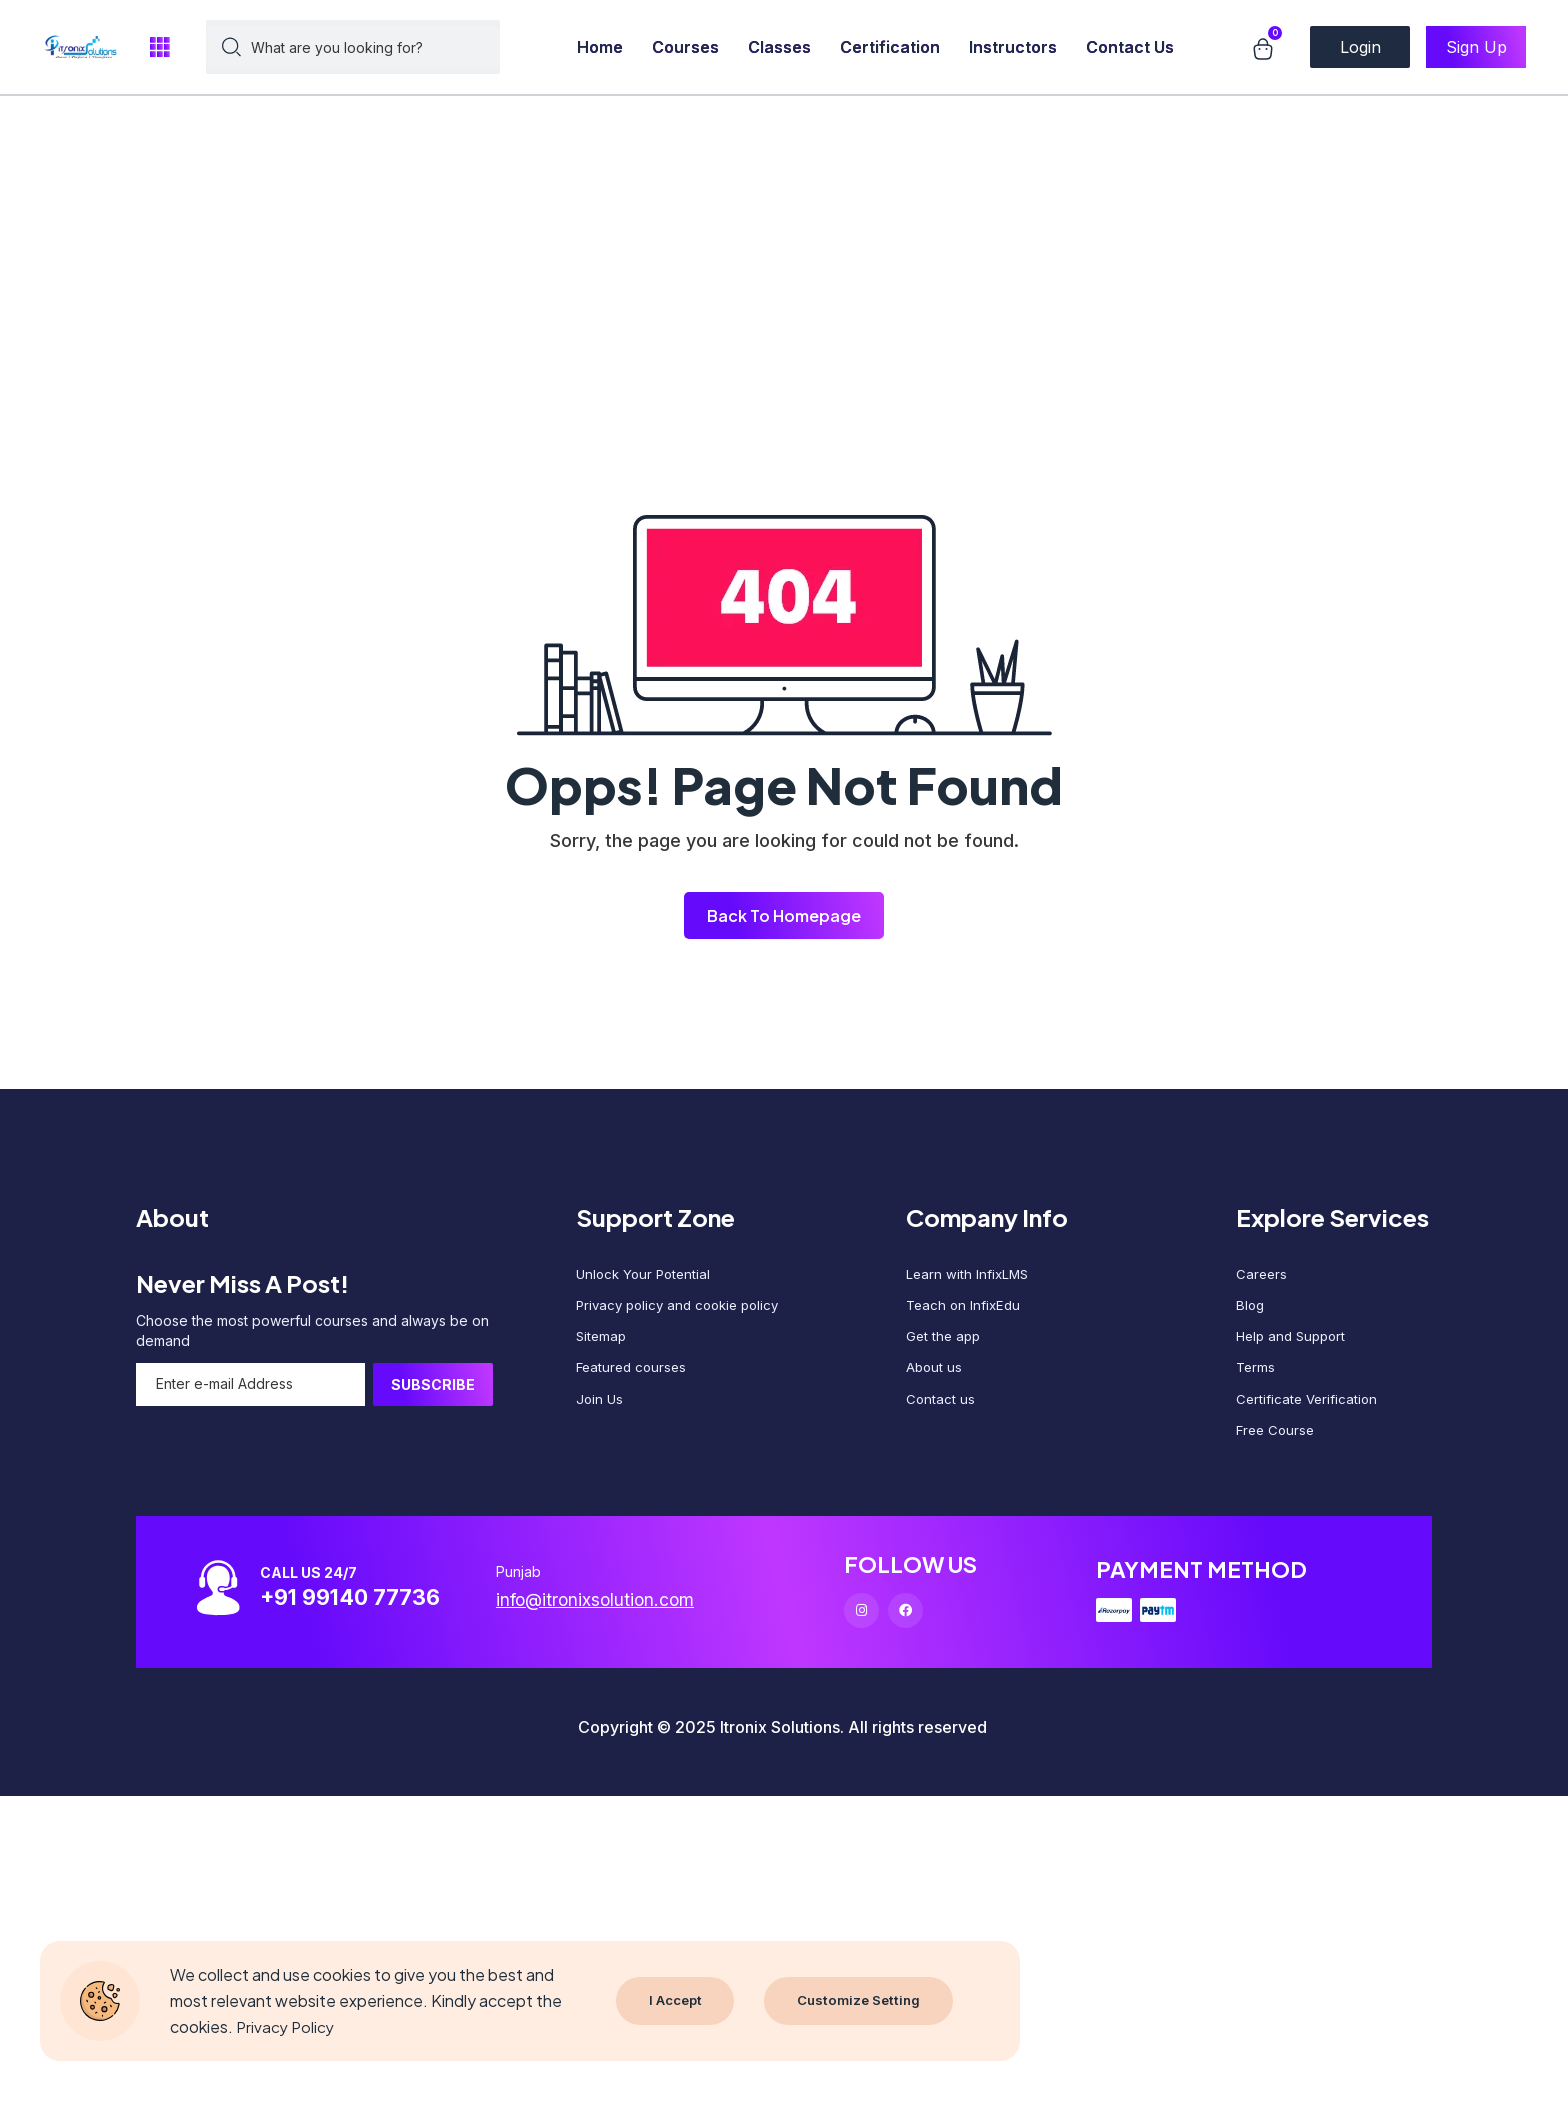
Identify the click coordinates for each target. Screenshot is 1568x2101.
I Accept (676, 2000)
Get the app (945, 1344)
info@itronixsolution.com (612, 1618)
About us (935, 1378)
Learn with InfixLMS (969, 1276)
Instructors (1013, 47)
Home (600, 47)
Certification (890, 47)
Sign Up (1476, 47)
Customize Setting (862, 2000)
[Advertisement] (600, 140)
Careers (1262, 1276)
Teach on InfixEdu (965, 1310)
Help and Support (1294, 1344)
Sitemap (602, 1344)
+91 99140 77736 (365, 1615)
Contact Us (1130, 47)
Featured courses (634, 1378)
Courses (685, 47)
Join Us (600, 1412)
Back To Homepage (784, 915)
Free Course (1277, 1446)
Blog (1251, 1310)
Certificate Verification (1309, 1412)
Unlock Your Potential (646, 1276)
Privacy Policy (287, 2026)
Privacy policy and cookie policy (684, 1310)
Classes (779, 47)
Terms (1256, 1378)
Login (1360, 47)
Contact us (941, 1412)
